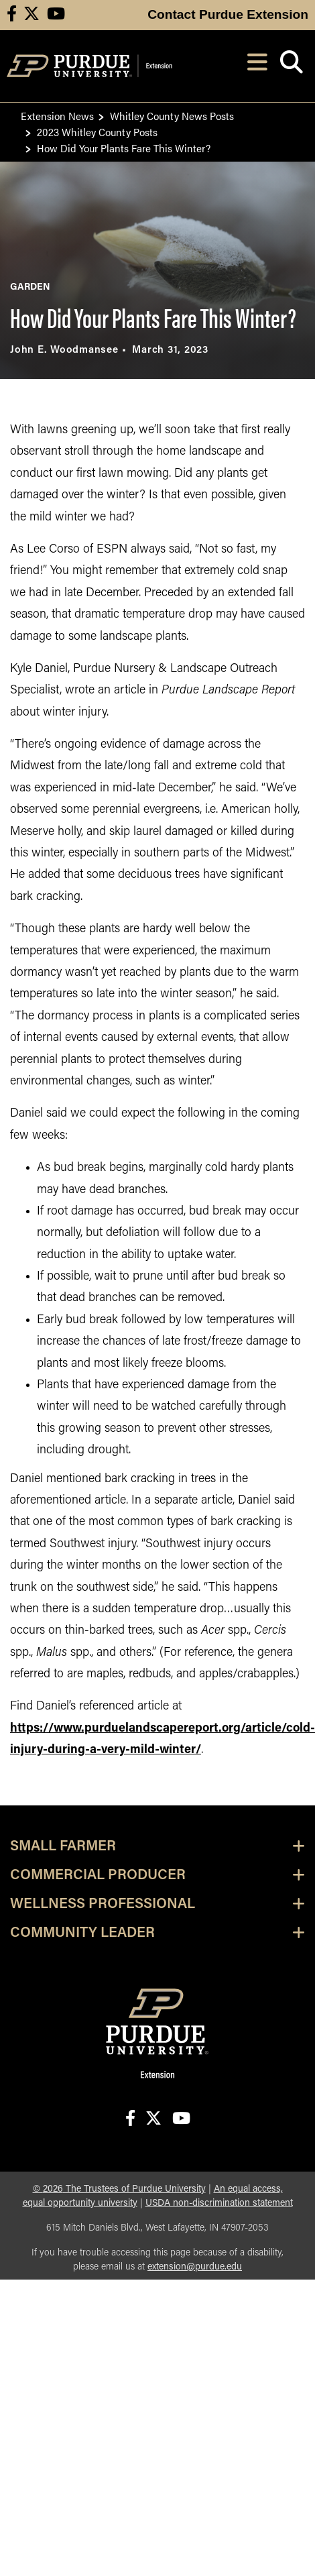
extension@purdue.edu (194, 2267)
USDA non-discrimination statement (219, 2203)
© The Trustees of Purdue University (119, 2189)
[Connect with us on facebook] (12, 15)
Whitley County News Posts (172, 115)
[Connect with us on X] (31, 15)
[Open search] (291, 66)
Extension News (57, 115)
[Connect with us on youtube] (56, 15)
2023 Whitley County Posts (97, 131)
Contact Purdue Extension (227, 14)
